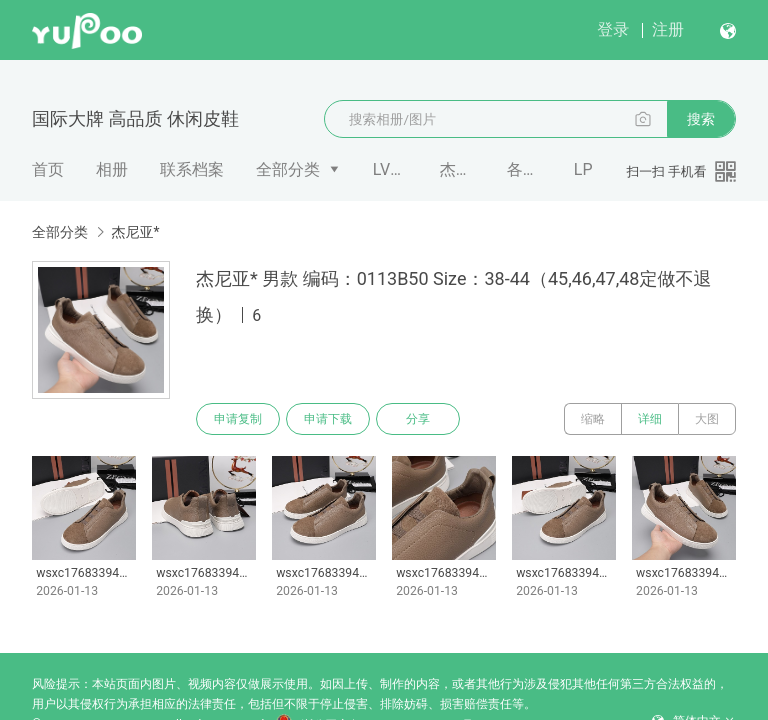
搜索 (701, 119)
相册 (112, 169)
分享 (418, 419)
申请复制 (238, 419)
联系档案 (192, 169)
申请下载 (328, 419)
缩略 (593, 419)
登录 (613, 29)
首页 (48, 169)
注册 (668, 29)
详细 (650, 419)
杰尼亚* (457, 169)
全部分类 (288, 169)
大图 (707, 419)
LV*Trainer (390, 169)
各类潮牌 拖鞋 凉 (524, 169)
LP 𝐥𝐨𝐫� (591, 169)
